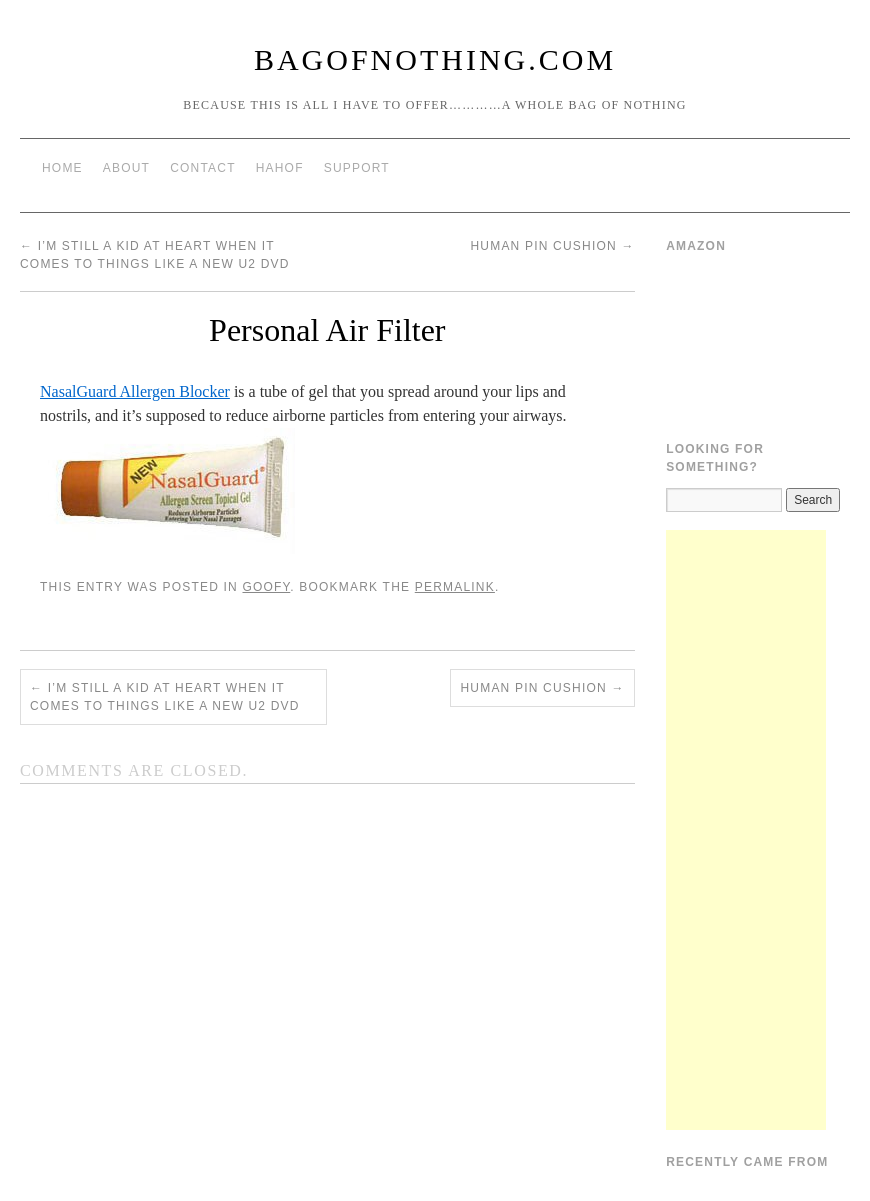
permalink (455, 587)
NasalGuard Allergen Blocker (135, 391)
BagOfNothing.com (435, 59)
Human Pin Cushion (552, 246)
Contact (203, 168)
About (126, 168)
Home (62, 168)
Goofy (266, 587)
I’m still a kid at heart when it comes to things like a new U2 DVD (165, 697)
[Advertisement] (746, 830)
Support (357, 168)
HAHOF (280, 168)
